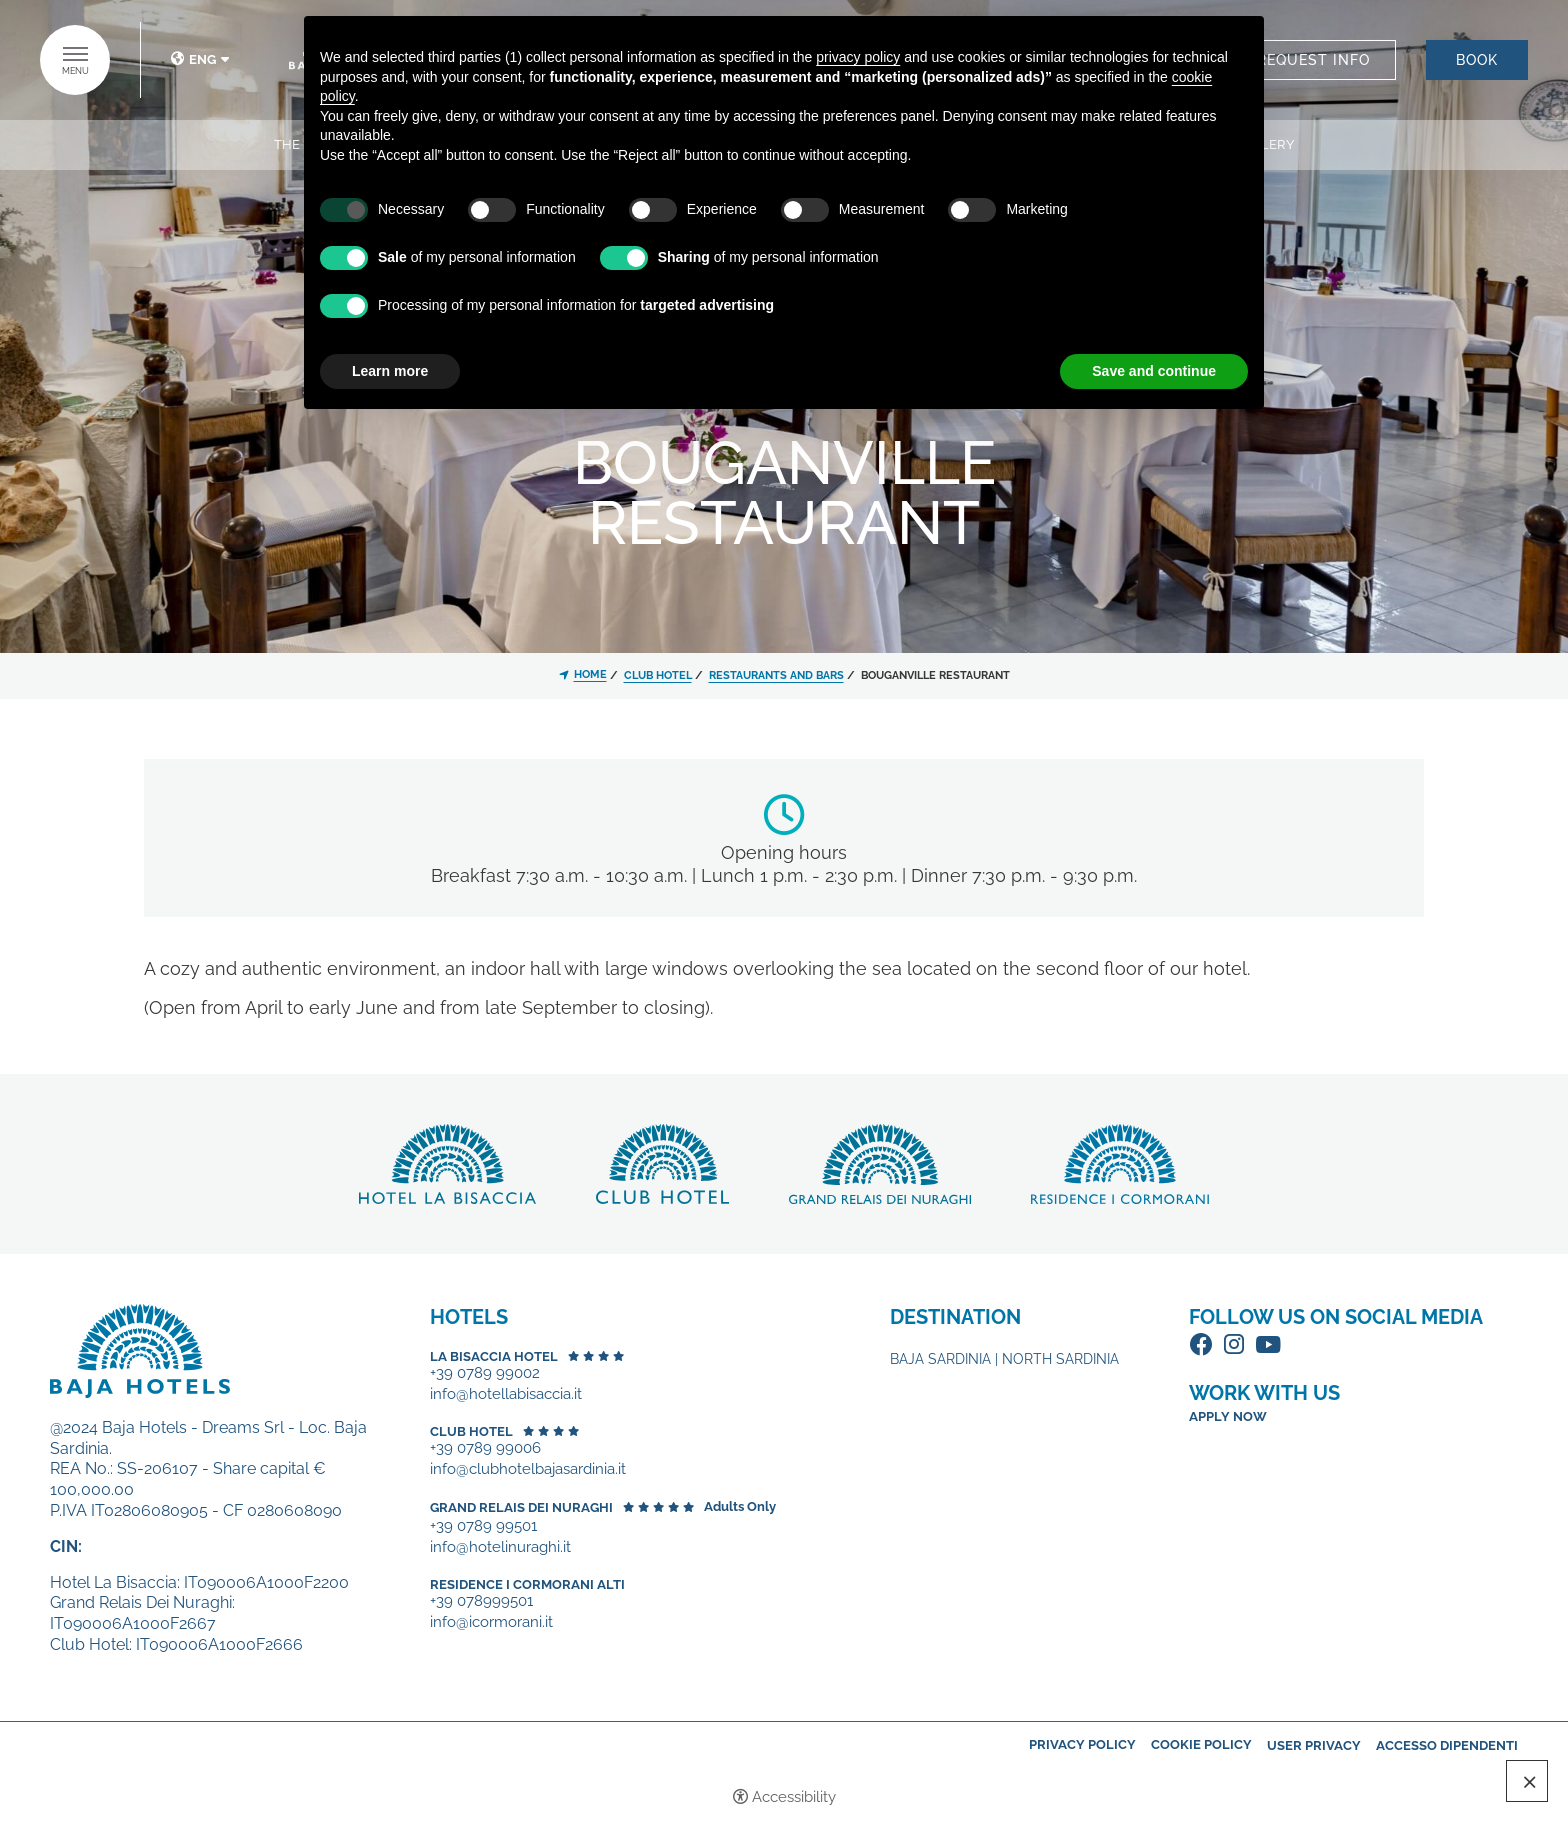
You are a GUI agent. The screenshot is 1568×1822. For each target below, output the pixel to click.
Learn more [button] (390, 371)
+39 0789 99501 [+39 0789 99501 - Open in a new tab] (483, 1526)
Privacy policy (1082, 1744)
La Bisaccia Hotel (494, 1356)
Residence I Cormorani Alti (527, 1584)
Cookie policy (1201, 1744)
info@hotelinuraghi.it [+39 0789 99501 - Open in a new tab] (500, 1547)
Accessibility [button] (794, 1797)
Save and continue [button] (1154, 371)
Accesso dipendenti (1447, 1745)
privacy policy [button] (858, 57)
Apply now (1228, 1416)
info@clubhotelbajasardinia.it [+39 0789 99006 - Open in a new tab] (528, 1469)
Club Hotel (471, 1431)
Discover (447, 1164)
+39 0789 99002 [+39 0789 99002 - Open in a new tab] (485, 1373)
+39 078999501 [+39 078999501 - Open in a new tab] (481, 1601)
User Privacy (1314, 1745)
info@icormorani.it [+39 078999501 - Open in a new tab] (491, 1622)
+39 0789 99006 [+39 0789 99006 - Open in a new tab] (485, 1448)
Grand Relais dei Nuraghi (521, 1507)
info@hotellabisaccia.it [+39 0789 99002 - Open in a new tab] (506, 1394)
